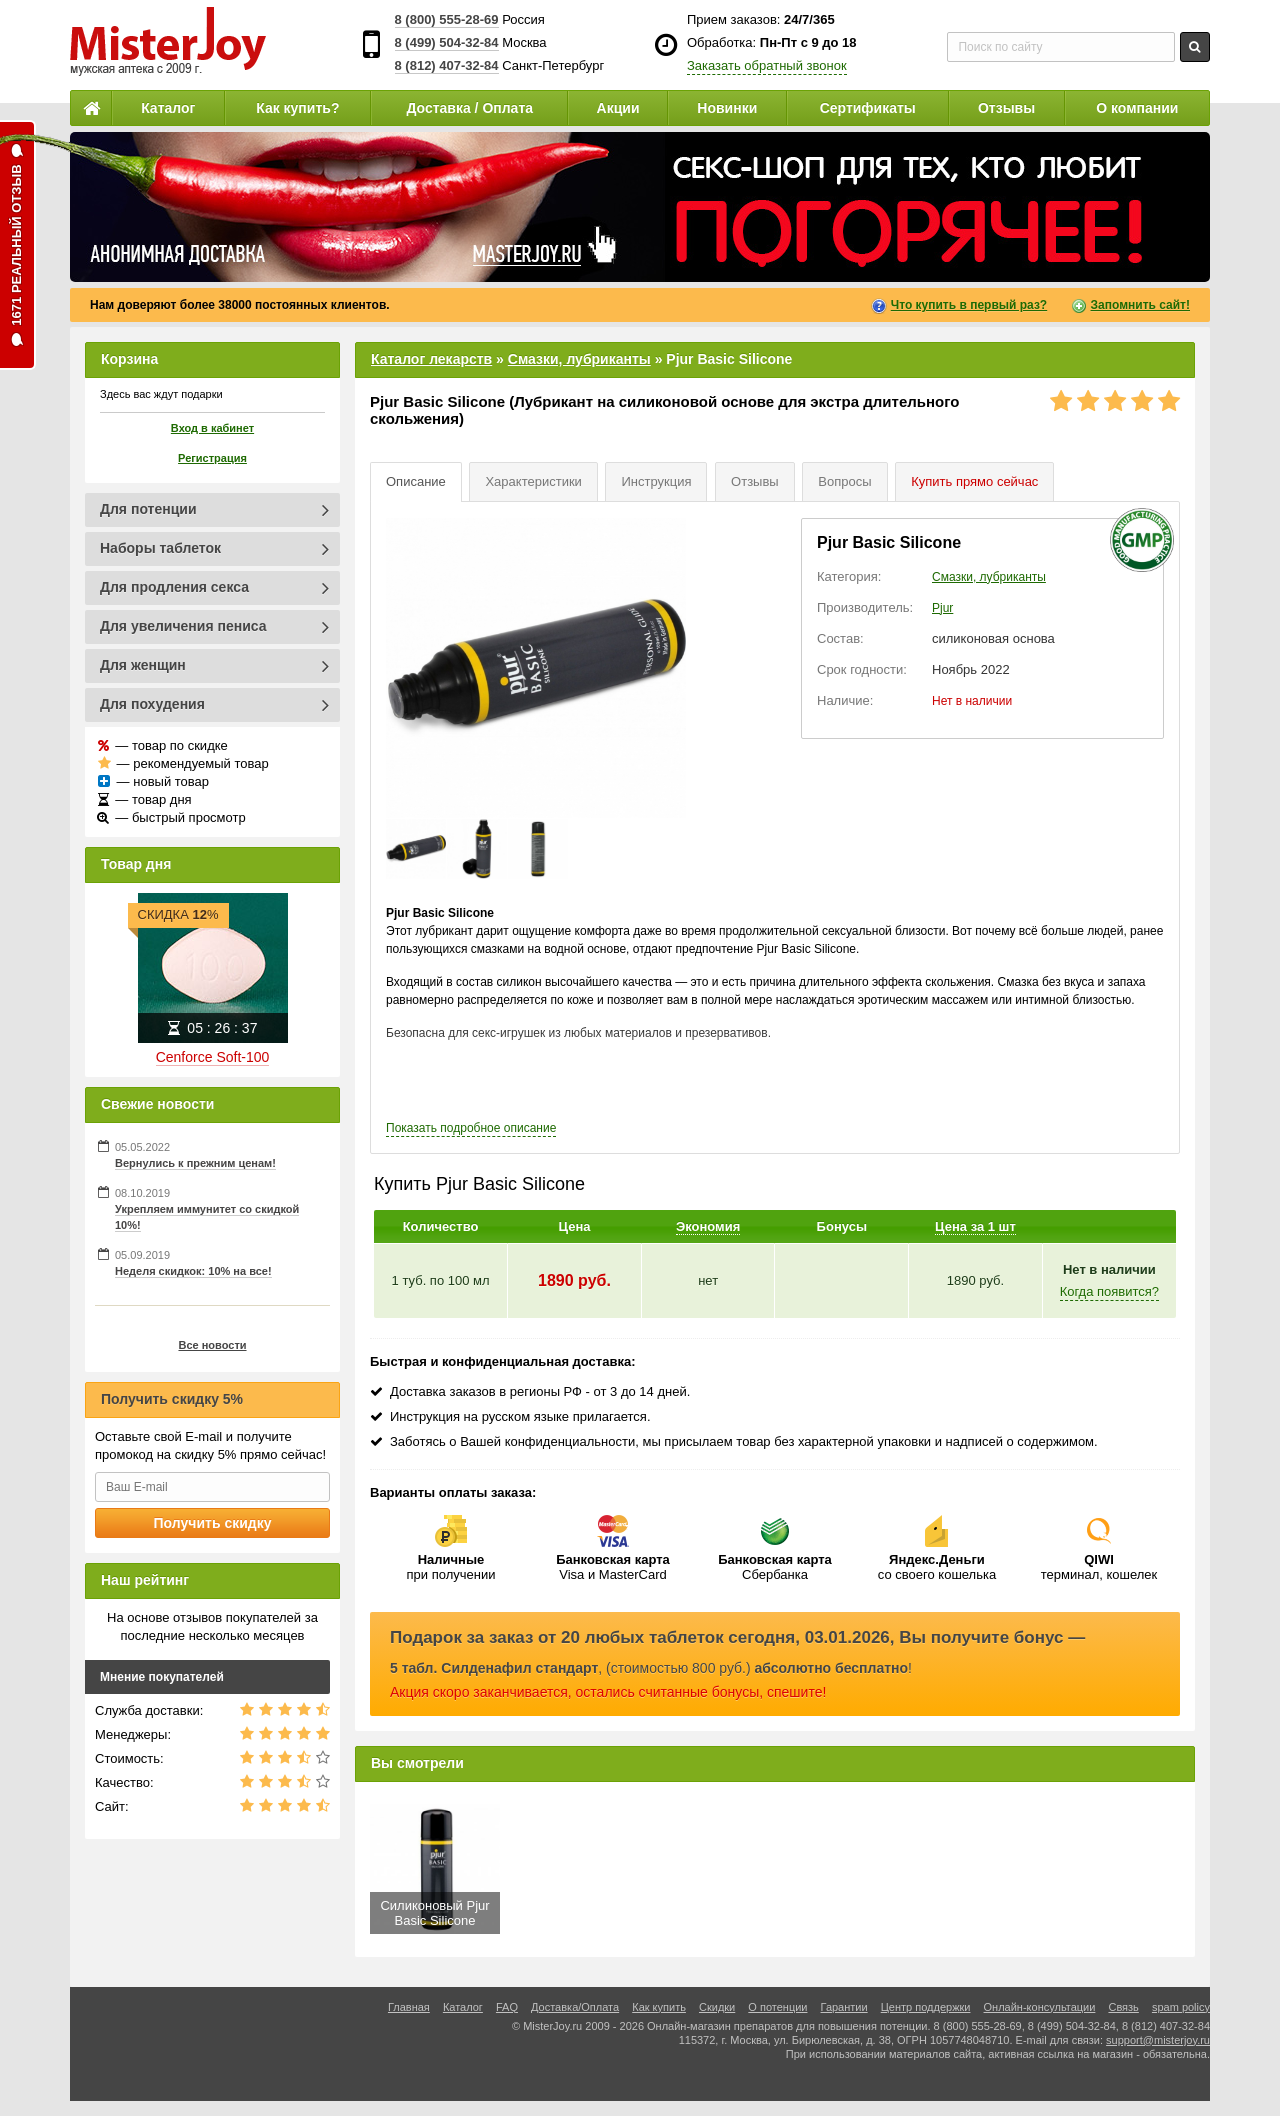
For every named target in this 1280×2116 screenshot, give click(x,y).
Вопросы (844, 481)
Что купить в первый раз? (969, 305)
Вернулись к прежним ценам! (195, 1163)
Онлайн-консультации (1040, 2007)
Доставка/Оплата (575, 2007)
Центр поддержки (926, 2007)
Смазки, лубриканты (579, 359)
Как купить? (297, 108)
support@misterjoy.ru (1158, 2040)
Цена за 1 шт (975, 1226)
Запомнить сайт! (1140, 305)
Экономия (708, 1226)
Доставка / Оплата (469, 108)
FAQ (507, 2007)
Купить (974, 481)
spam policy (1181, 2007)
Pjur (942, 608)
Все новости (212, 1345)
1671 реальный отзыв (16, 245)
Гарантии (844, 2007)
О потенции (777, 2007)
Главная (409, 2007)
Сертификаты (868, 108)
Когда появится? (1109, 1291)
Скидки (717, 2007)
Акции (618, 108)
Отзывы (1006, 108)
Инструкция (656, 481)
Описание (416, 481)
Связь (1123, 2007)
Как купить (659, 2007)
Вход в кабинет (212, 428)
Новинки (727, 108)
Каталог (168, 108)
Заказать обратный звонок (767, 65)
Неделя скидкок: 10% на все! (193, 1271)
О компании (1137, 108)
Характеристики (533, 481)
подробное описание (471, 1128)
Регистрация (212, 458)
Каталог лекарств (431, 359)
